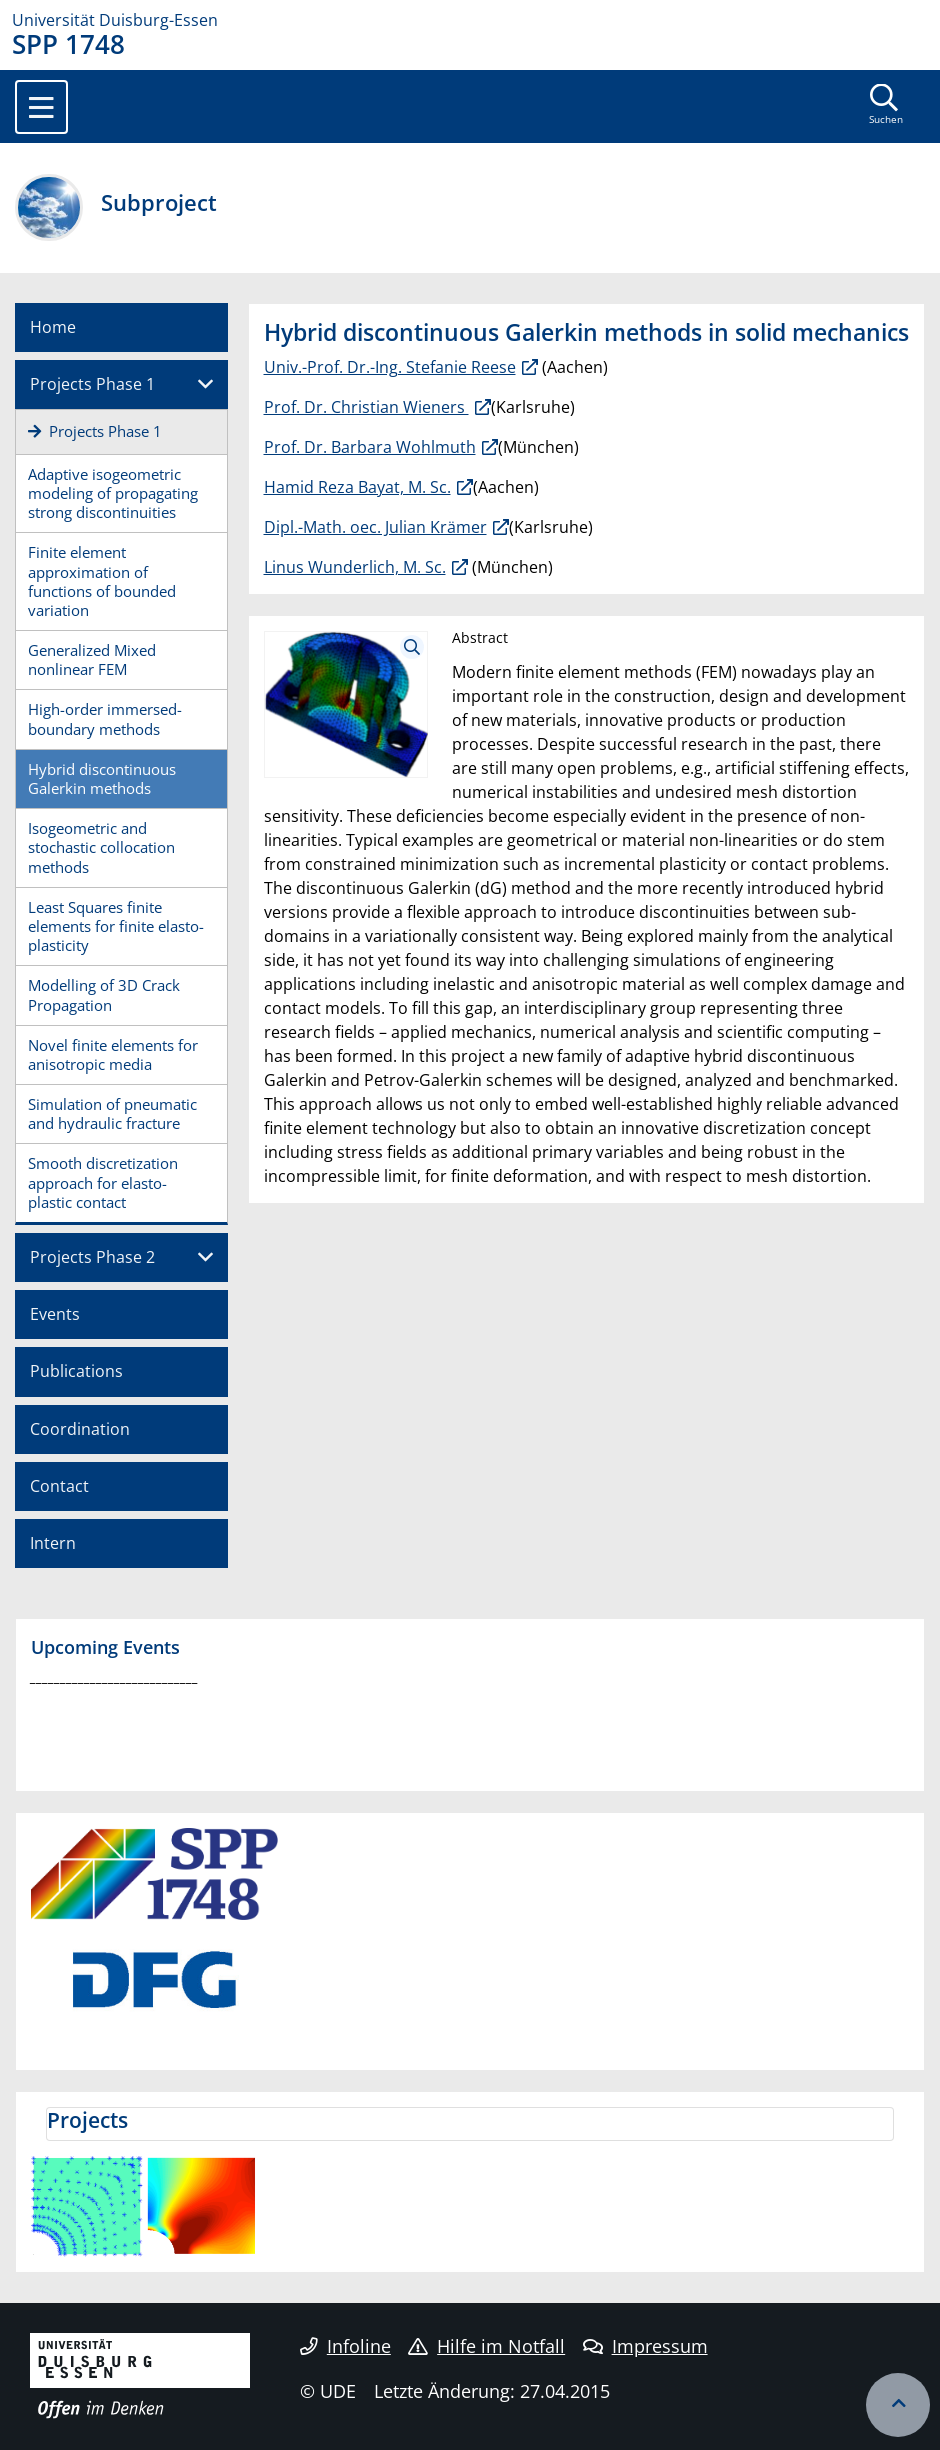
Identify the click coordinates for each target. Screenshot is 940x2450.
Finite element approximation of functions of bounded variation (102, 581)
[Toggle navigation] (41, 107)
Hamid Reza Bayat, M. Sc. (357, 487)
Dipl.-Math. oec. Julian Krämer (375, 527)
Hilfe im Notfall (486, 2346)
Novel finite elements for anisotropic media (113, 1054)
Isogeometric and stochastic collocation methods (101, 847)
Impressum (645, 2346)
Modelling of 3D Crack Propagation (104, 994)
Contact (59, 1486)
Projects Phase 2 (92, 1257)
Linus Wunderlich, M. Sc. (355, 567)
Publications (76, 1371)
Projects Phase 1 (92, 384)
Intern (53, 1543)
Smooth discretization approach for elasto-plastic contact (103, 1182)
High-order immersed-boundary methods (105, 718)
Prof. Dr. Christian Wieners (366, 407)
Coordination (80, 1429)
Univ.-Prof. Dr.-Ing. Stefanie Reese (390, 367)
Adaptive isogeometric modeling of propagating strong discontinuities (113, 493)
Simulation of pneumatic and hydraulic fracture (112, 1113)
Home (53, 327)
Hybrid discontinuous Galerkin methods (102, 778)
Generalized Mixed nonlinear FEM (92, 659)
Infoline (345, 2346)
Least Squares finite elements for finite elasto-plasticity (116, 926)
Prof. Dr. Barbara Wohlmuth (370, 447)
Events (55, 1314)
